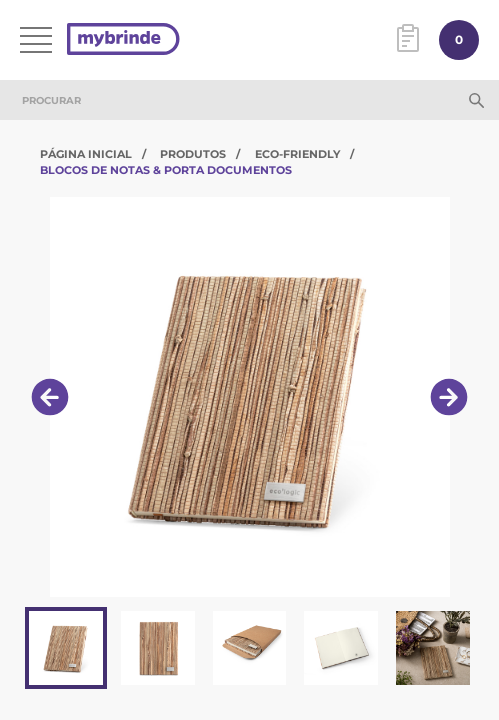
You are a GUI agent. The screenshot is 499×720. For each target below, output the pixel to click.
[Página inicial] (123, 40)
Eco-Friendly (297, 154)
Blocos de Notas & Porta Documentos (166, 170)
